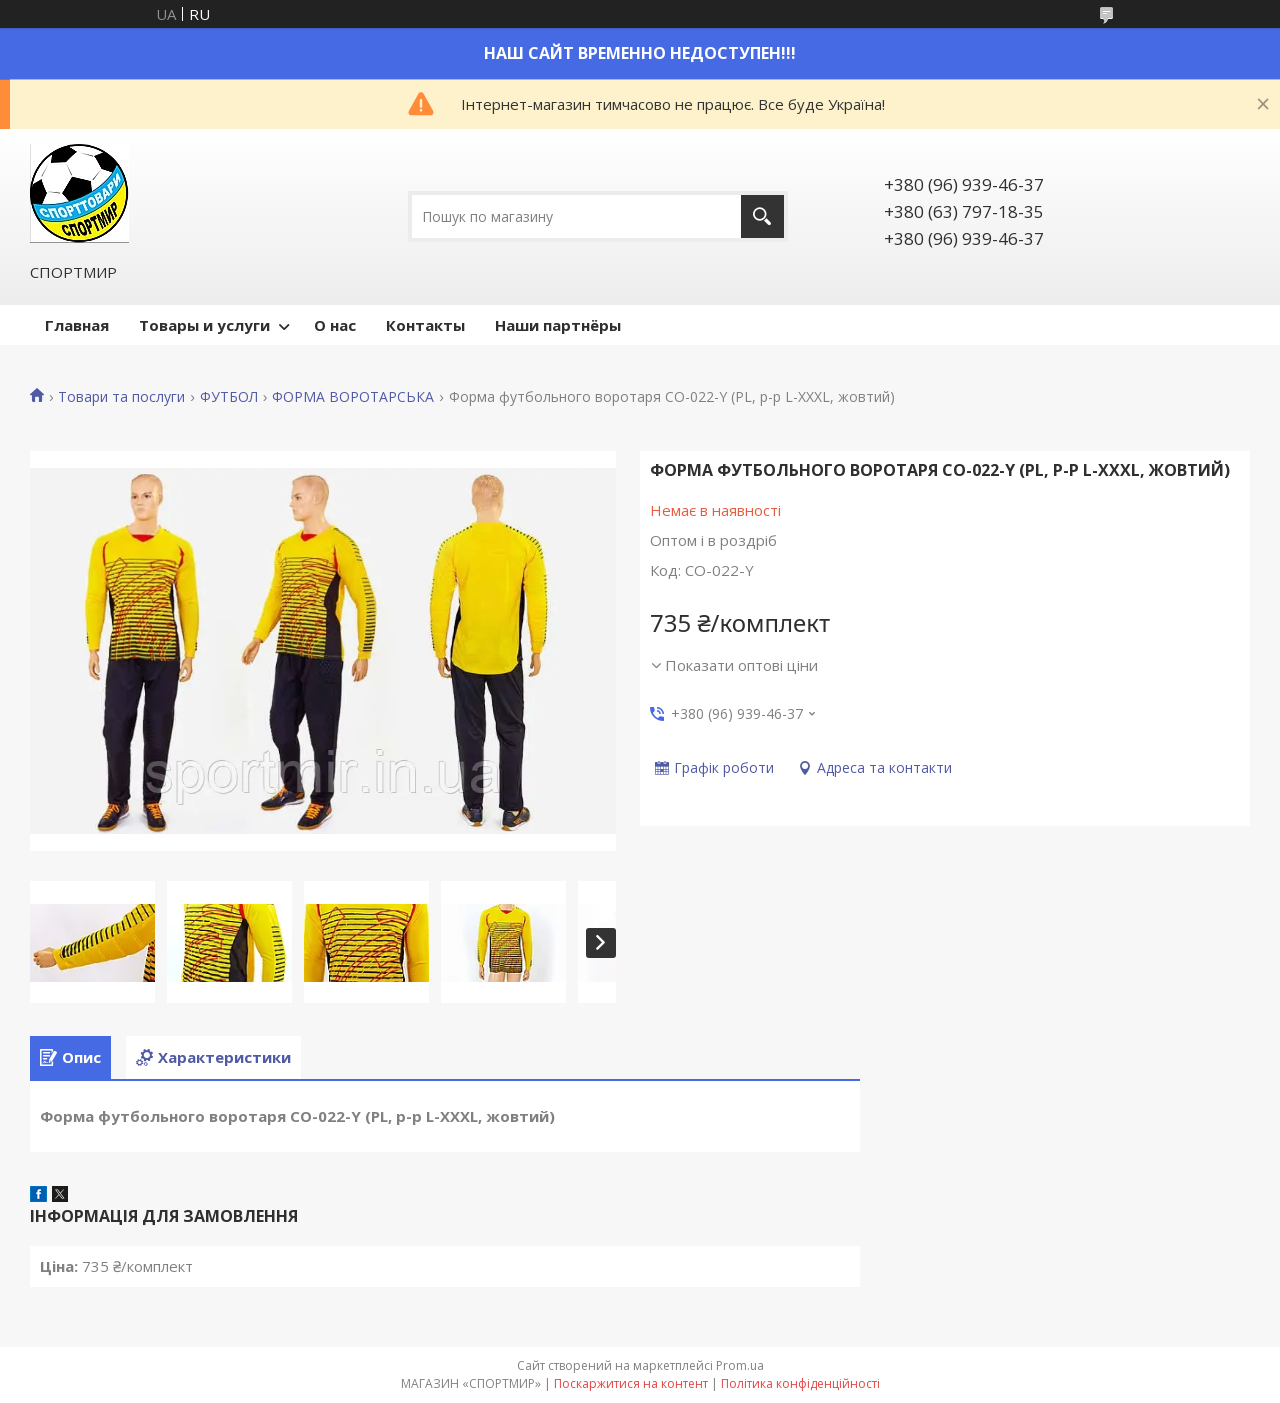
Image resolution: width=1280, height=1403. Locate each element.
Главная (77, 325)
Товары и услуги (204, 325)
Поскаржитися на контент (631, 1383)
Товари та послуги (121, 397)
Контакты (425, 325)
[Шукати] (762, 216)
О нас (335, 325)
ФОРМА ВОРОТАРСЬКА (353, 397)
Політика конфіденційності (800, 1383)
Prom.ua (740, 1365)
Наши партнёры (558, 325)
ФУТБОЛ (229, 397)
